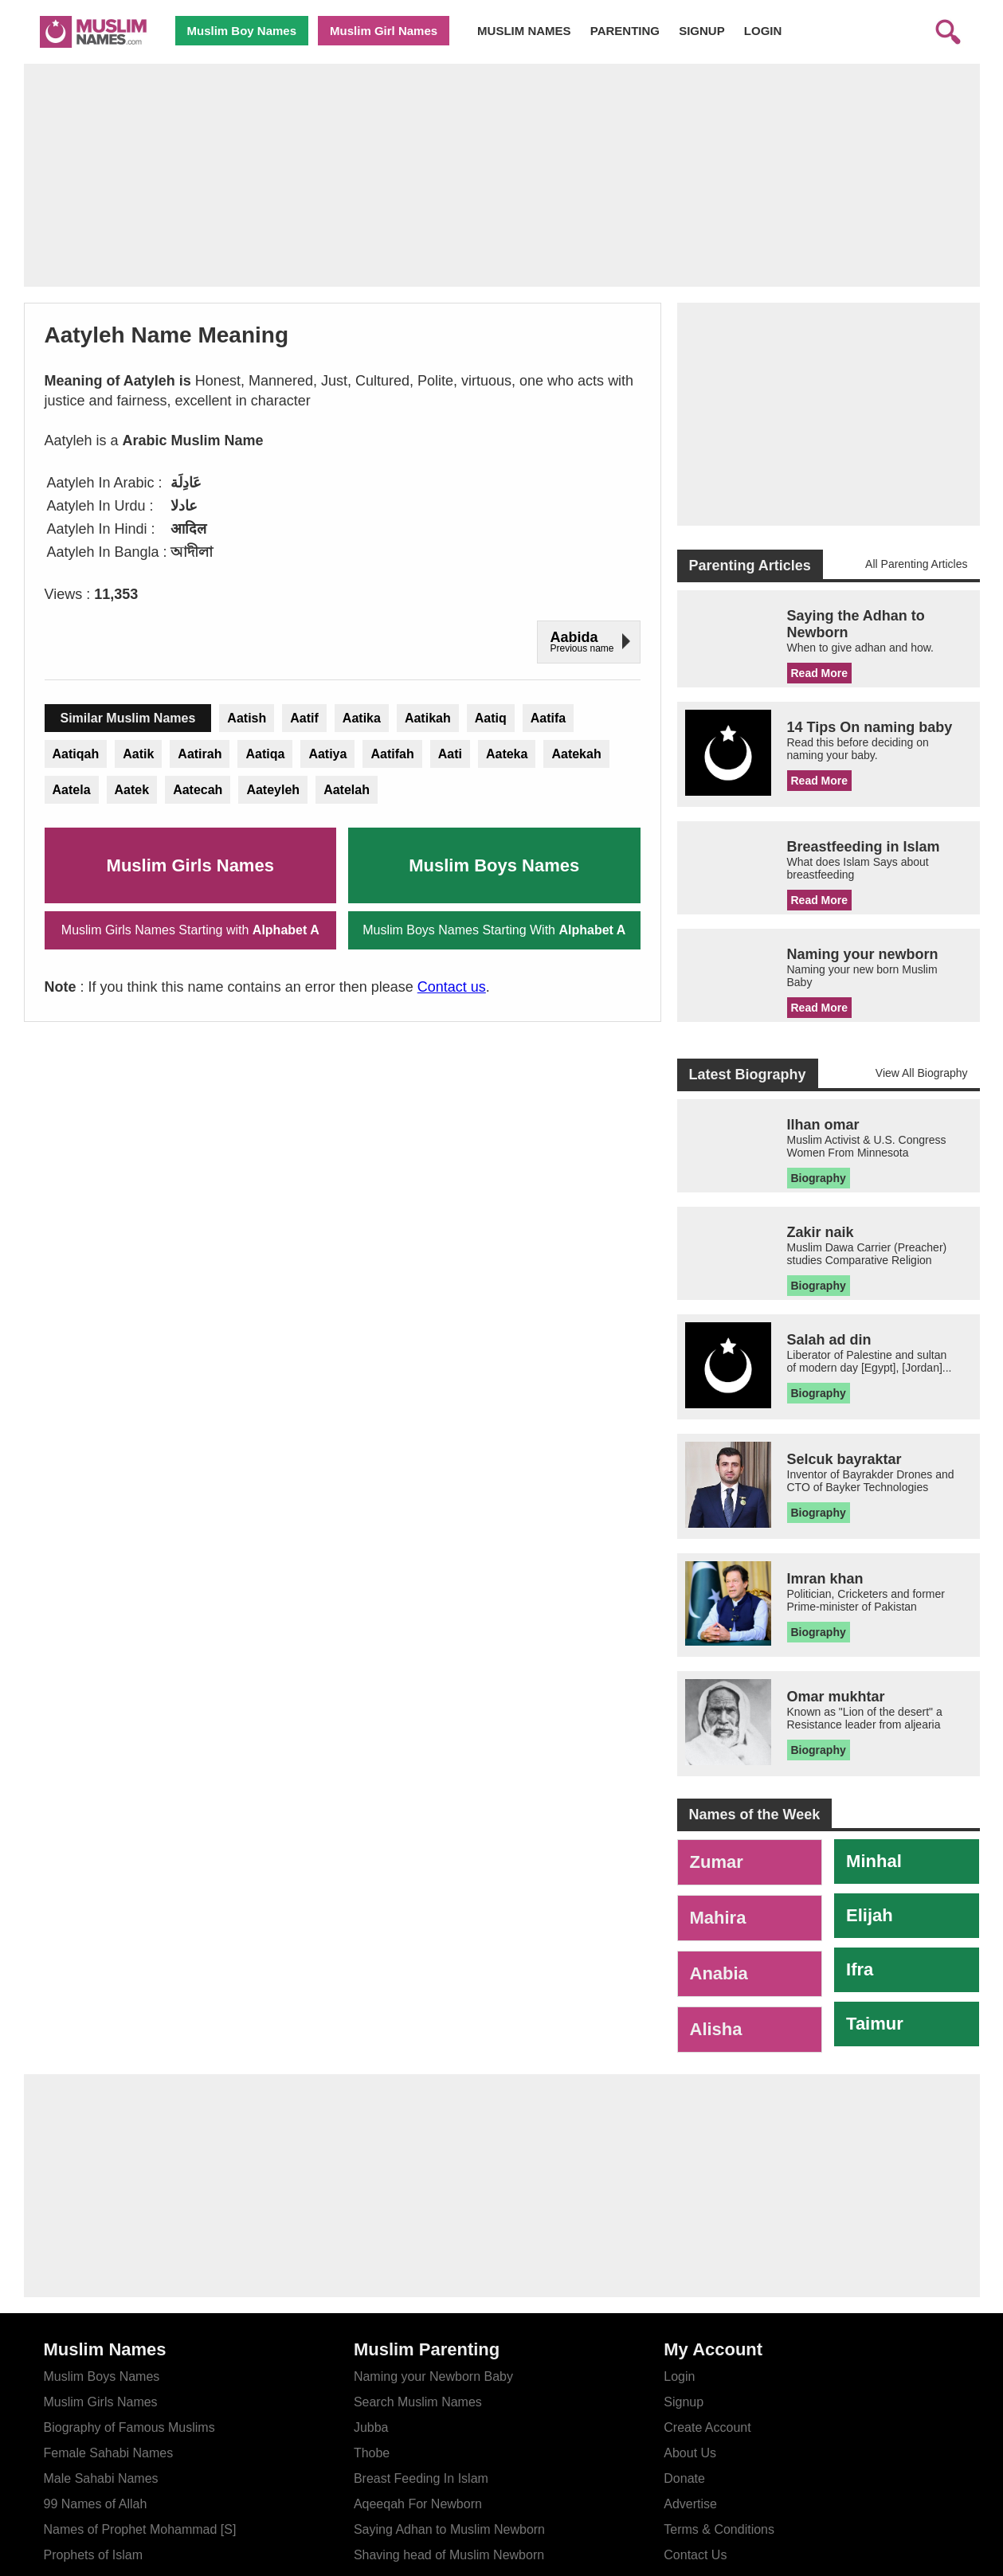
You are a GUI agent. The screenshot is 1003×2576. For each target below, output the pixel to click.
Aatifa (548, 718)
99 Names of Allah (95, 2504)
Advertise (690, 2504)
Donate (684, 2478)
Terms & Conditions (719, 2529)
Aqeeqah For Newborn (418, 2504)
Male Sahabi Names (101, 2478)
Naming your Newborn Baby (433, 2376)
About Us (690, 2453)
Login (679, 2376)
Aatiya (327, 754)
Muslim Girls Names (190, 865)
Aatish (246, 718)
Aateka (506, 754)
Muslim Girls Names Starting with (190, 930)
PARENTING (625, 30)
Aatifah (391, 754)
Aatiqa (264, 754)
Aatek (132, 790)
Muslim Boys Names (494, 865)
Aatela (72, 790)
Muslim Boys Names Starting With (493, 930)
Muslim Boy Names (242, 30)
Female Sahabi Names (109, 2453)
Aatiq (491, 718)
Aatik (138, 754)
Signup (683, 2402)
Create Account (707, 2427)
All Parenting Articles (916, 564)
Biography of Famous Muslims (129, 2427)
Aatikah (428, 718)
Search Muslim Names (418, 2402)
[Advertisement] (502, 175)
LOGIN (763, 30)
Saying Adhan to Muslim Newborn (449, 2529)
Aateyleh (273, 790)
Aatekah (576, 754)
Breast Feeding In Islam (421, 2478)
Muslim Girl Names (383, 30)
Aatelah (346, 790)
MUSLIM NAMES (524, 30)
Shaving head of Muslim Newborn (449, 2555)
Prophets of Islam (93, 2555)
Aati (450, 754)
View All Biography (922, 1073)
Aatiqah (76, 754)
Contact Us (695, 2555)
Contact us (451, 987)
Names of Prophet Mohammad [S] (140, 2529)
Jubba (371, 2427)
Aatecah (197, 790)
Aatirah (199, 754)
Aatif (304, 718)
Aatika (362, 718)
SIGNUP (702, 30)
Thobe (372, 2453)
